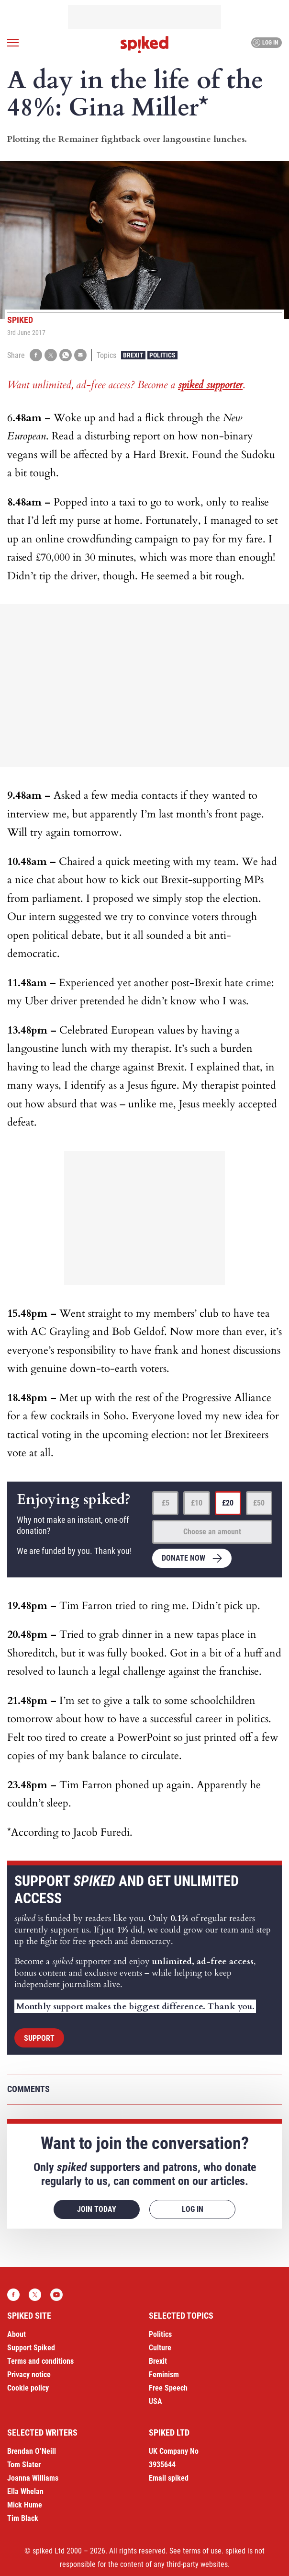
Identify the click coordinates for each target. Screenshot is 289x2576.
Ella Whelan (25, 2491)
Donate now (183, 1558)
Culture (160, 2347)
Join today (96, 2209)
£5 (165, 1502)
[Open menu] (12, 42)
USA (155, 2401)
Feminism (164, 2374)
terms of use (202, 2550)
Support (39, 2038)
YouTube (56, 2294)
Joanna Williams (32, 2478)
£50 (259, 1502)
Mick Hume (24, 2504)
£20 (227, 1502)
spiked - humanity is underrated (144, 44)
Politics (162, 355)
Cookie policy (28, 2387)
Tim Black (22, 2518)
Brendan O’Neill (31, 2451)
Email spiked (169, 2478)
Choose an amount (212, 1531)
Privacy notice (29, 2374)
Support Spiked (31, 2347)
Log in (265, 42)
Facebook (13, 2294)
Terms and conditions (40, 2361)
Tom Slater (24, 2464)
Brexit (133, 355)
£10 (196, 1502)
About (16, 2334)
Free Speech (168, 2387)
